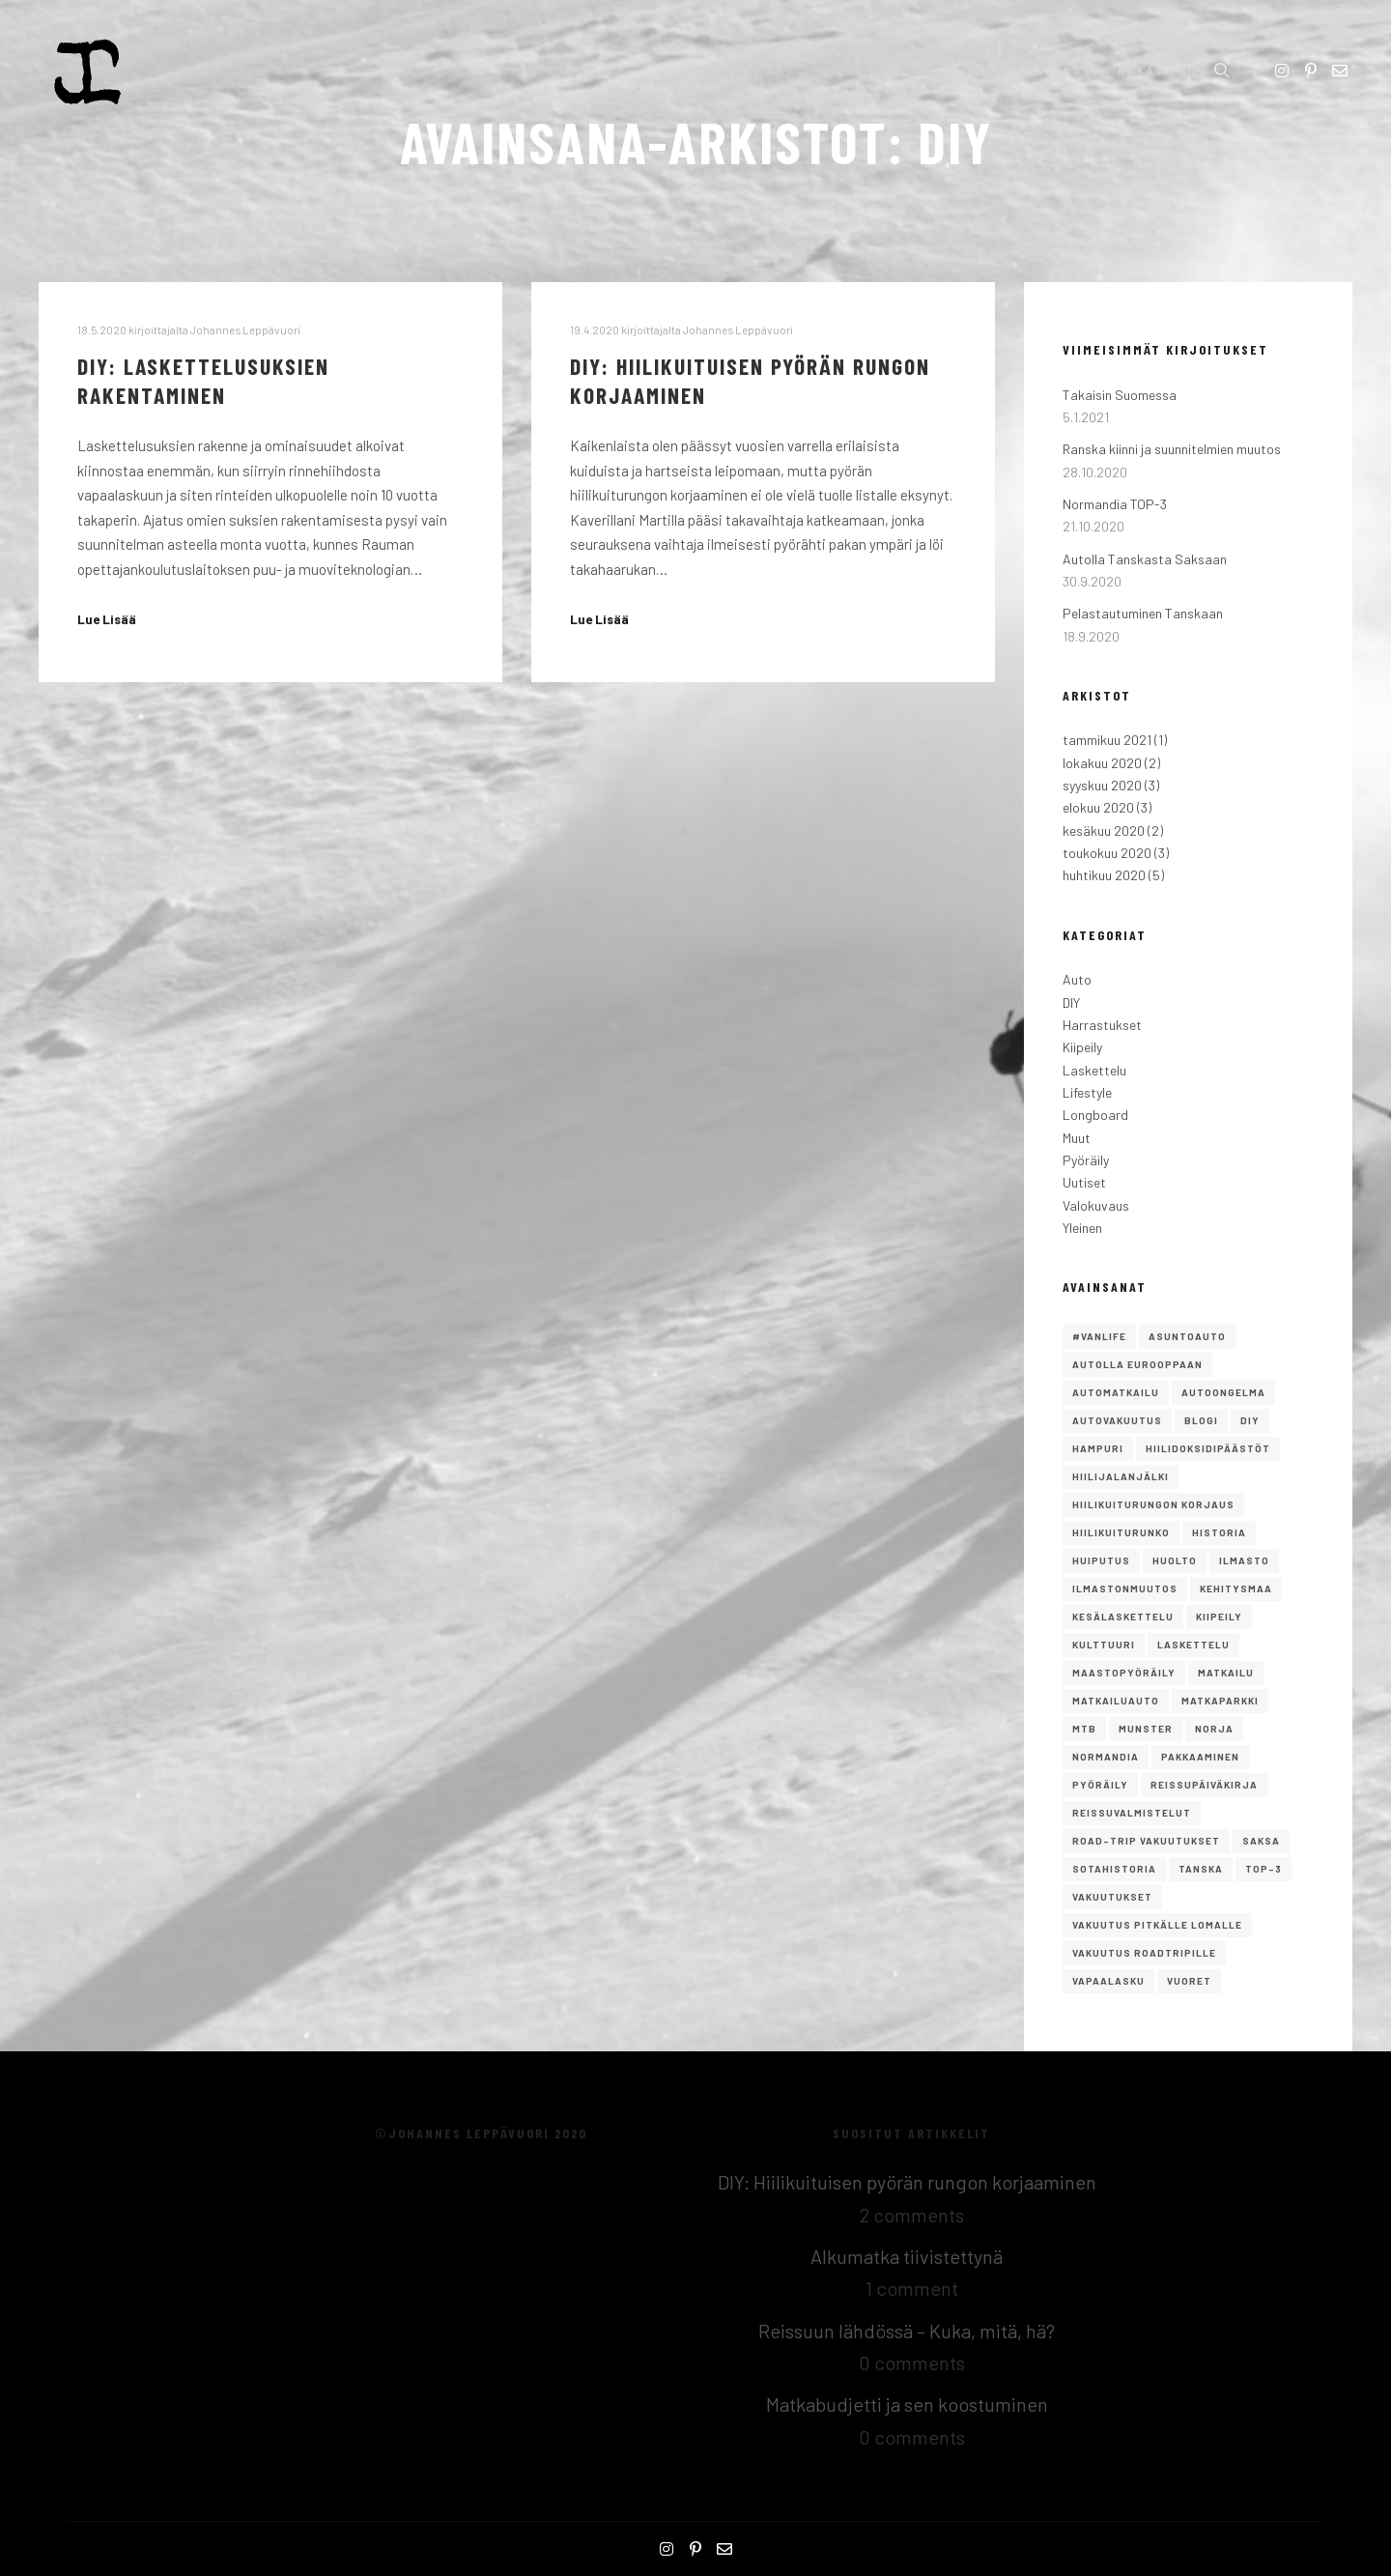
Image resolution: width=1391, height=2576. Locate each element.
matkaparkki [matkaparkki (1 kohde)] (1220, 1700)
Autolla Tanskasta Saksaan (1145, 559)
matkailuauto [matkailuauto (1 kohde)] (1115, 1700)
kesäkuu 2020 (1104, 830)
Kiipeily (1082, 1047)
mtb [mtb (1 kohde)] (1084, 1728)
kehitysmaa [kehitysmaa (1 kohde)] (1236, 1588)
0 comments (912, 2362)
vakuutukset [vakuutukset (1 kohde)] (1112, 1897)
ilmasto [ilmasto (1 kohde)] (1244, 1560)
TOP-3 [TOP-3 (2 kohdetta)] (1263, 1869)
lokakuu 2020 (1102, 763)
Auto (1077, 979)
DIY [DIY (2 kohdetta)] (1250, 1420)
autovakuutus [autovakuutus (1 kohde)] (1117, 1420)
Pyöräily (1086, 1160)
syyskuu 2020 (1102, 785)
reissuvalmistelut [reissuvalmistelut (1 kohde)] (1131, 1812)
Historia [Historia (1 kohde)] (1219, 1532)
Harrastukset (1102, 1024)
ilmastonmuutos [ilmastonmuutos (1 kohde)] (1125, 1588)
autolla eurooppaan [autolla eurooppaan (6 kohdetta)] (1137, 1364)
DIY (1071, 1002)
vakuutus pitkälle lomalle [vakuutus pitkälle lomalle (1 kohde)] (1157, 1925)
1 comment (912, 2288)
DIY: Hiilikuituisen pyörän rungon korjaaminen (907, 2181)
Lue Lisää (106, 619)
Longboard (1095, 1114)
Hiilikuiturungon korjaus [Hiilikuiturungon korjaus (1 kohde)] (1153, 1504)
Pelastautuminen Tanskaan (1143, 613)
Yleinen (1082, 1227)
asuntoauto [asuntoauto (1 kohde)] (1187, 1336)
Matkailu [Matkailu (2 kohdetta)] (1226, 1672)
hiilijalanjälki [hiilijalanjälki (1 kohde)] (1120, 1476)
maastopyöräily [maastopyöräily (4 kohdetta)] (1124, 1672)
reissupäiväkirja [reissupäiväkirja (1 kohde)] (1204, 1784)
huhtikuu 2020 (1104, 875)
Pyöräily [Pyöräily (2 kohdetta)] (1100, 1784)
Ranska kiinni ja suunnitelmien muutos (1172, 449)
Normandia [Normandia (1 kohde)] (1105, 1756)
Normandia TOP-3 (1115, 504)
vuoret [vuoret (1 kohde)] (1189, 1981)
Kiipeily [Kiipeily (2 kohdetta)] (1219, 1616)
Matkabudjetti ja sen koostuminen (907, 2404)
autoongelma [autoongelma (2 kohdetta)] (1223, 1392)
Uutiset (1084, 1182)
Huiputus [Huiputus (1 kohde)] (1101, 1560)
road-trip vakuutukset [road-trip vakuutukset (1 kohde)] (1146, 1840)
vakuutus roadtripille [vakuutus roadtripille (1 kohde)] (1144, 1953)
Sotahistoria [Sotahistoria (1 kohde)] (1114, 1869)
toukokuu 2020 (1107, 852)
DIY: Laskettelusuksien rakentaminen (203, 381)
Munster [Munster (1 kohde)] (1146, 1728)
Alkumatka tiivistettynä (906, 2256)
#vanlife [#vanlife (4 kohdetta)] (1099, 1336)
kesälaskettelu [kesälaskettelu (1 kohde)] (1123, 1616)
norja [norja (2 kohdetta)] (1214, 1728)
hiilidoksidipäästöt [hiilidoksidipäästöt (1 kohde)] (1208, 1448)
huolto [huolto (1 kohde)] (1174, 1560)
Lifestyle (1087, 1092)
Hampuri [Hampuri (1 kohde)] (1097, 1448)
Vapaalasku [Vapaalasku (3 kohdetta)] (1108, 1981)
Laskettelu (1094, 1070)
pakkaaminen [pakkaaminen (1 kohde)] (1200, 1756)
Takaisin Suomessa (1120, 394)
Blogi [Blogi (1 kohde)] (1201, 1420)
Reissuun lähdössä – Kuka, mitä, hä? (906, 2330)
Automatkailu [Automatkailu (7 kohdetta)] (1115, 1392)
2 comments (912, 2214)
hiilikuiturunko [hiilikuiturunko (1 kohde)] (1121, 1532)
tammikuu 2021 (1107, 739)
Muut (1077, 1138)
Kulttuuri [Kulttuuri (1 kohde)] (1103, 1644)
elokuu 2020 (1098, 807)
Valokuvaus (1096, 1205)
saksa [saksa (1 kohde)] (1261, 1840)
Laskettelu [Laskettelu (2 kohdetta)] (1193, 1644)
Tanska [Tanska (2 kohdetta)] (1200, 1869)
